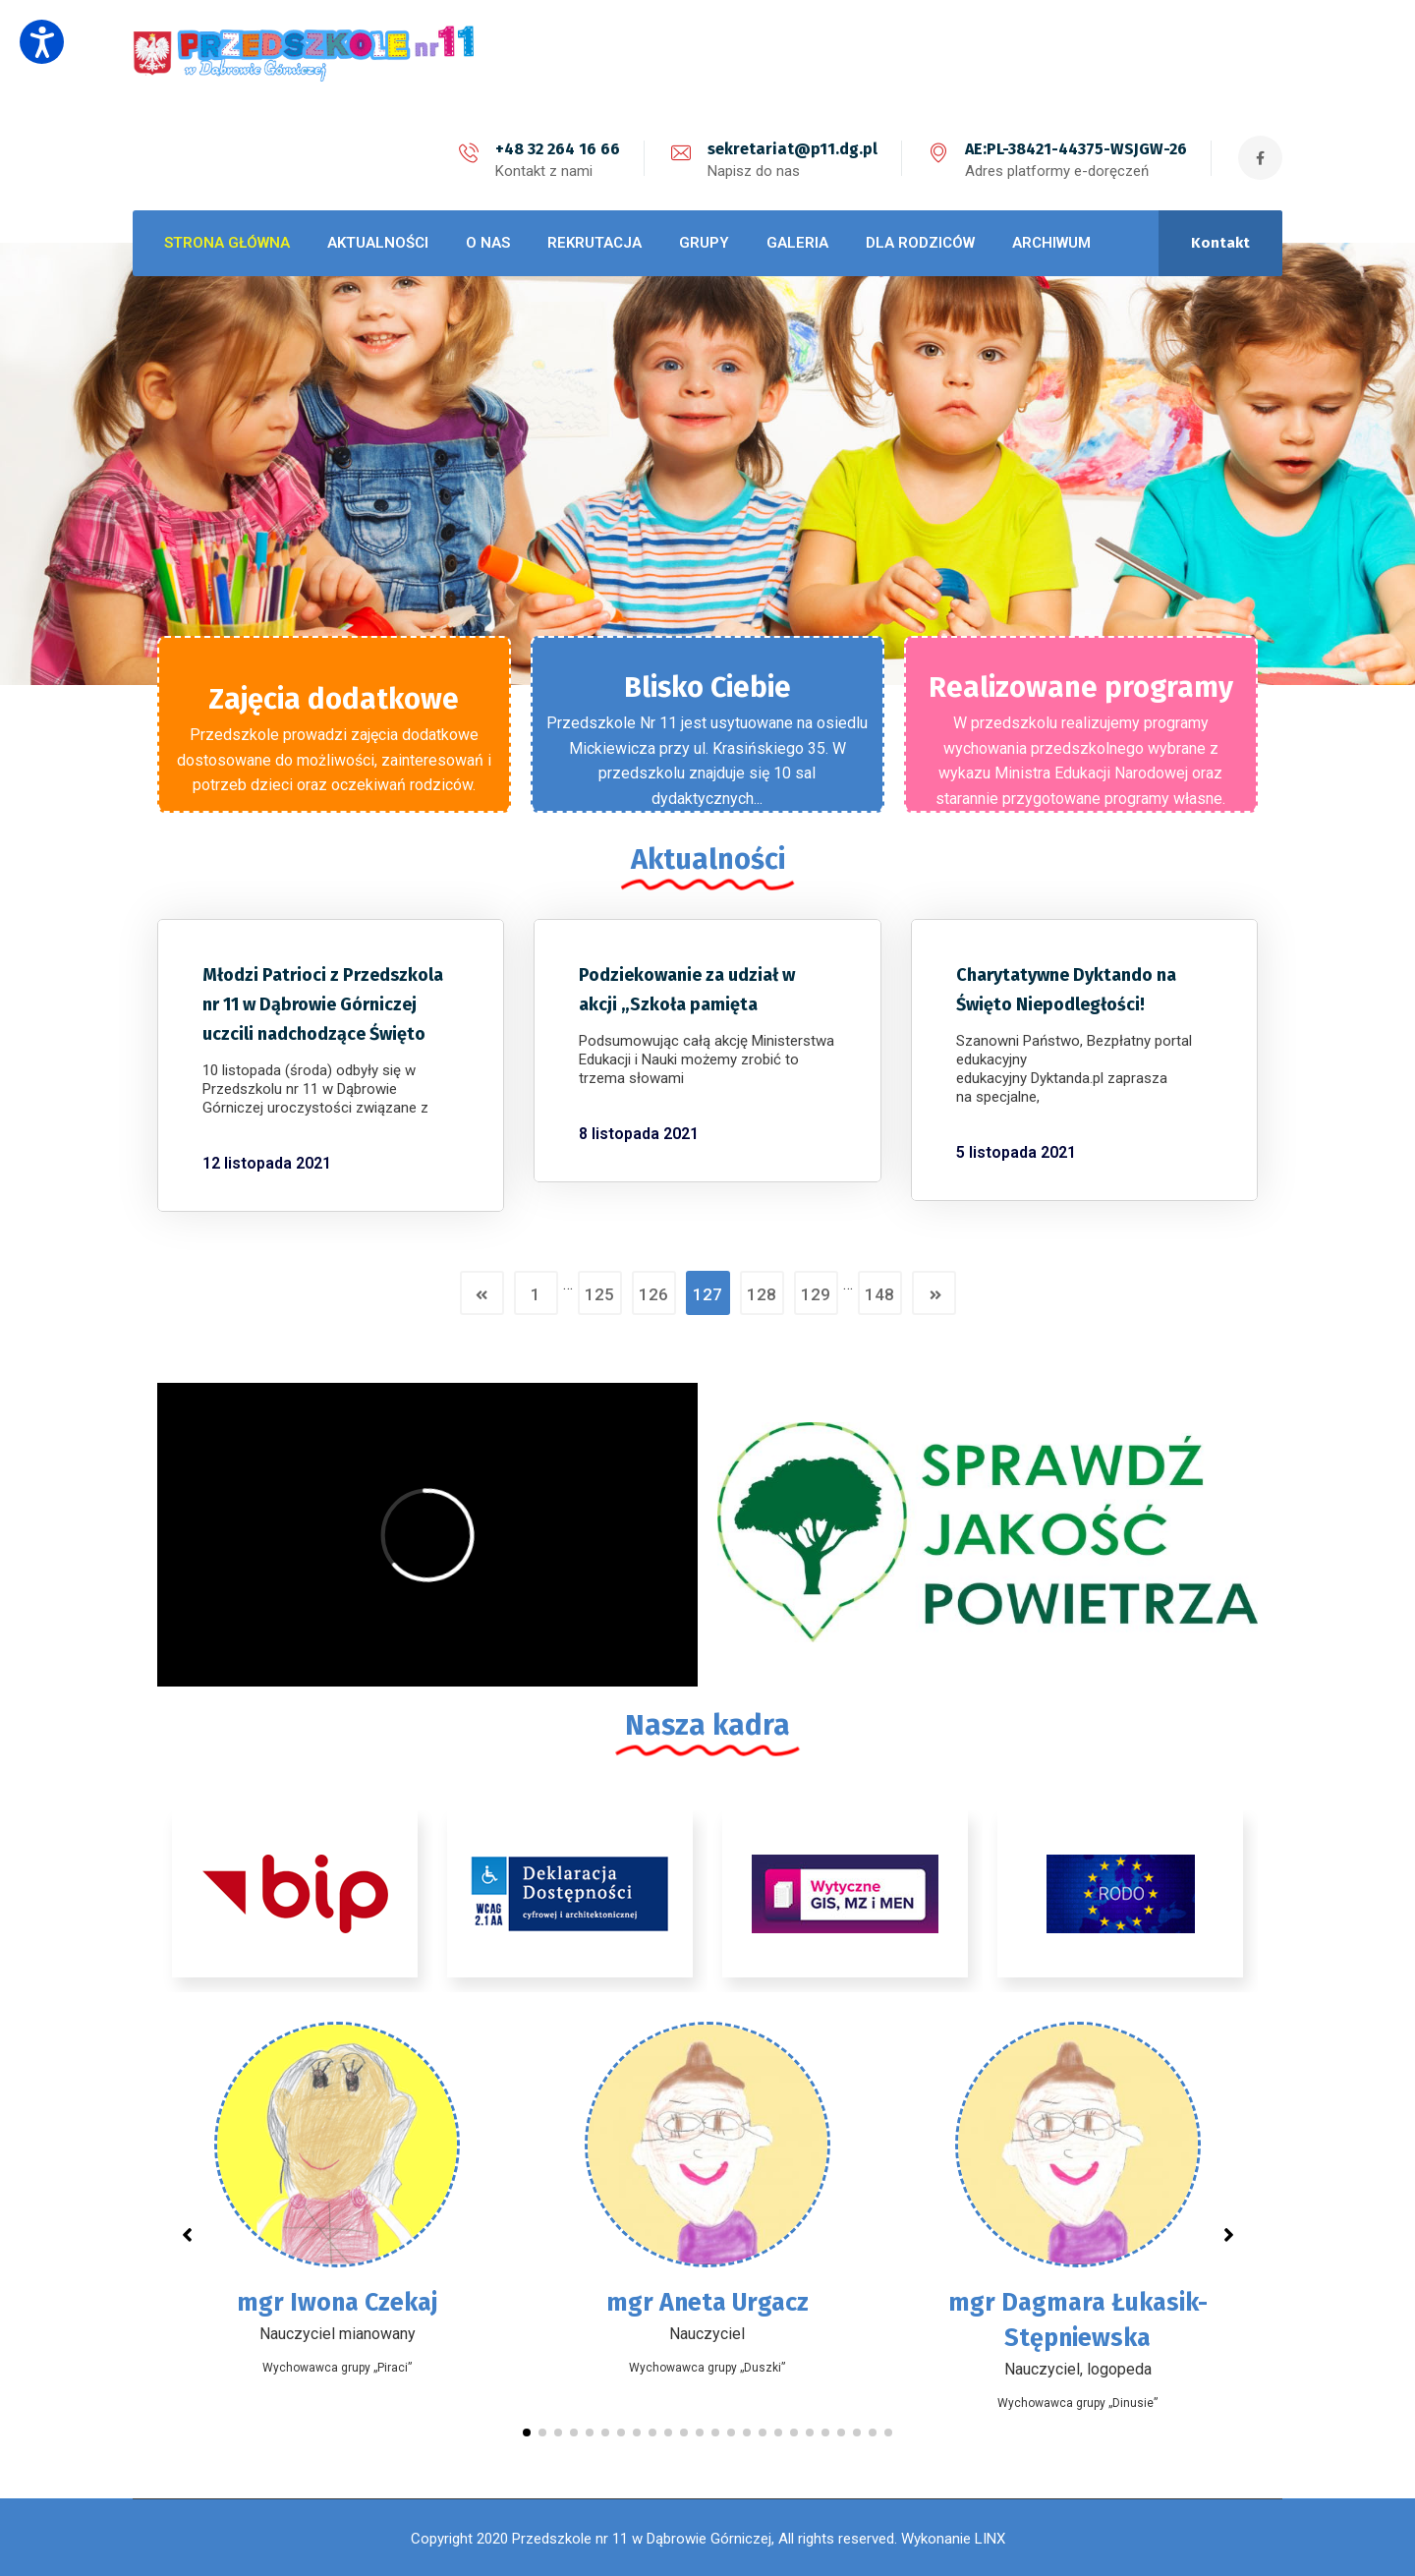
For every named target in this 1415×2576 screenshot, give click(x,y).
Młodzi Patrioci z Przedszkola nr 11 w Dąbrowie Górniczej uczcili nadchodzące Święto (322, 1004)
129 (815, 1294)
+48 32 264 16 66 (557, 149)
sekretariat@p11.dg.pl (792, 149)
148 (879, 1294)
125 (599, 1294)
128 (761, 1294)
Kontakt (1220, 243)
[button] (527, 2432)
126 (653, 1294)
